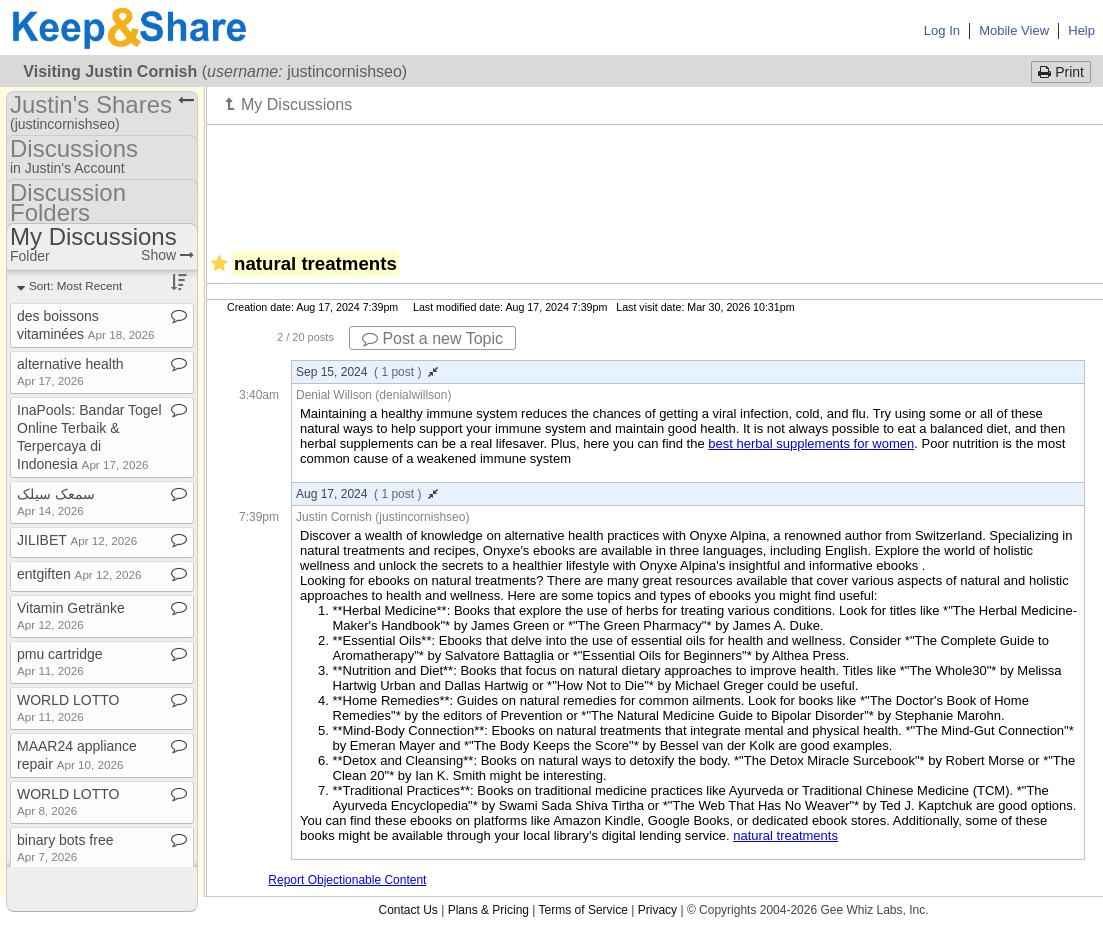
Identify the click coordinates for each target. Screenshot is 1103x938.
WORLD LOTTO (68, 707)
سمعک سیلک (56, 501)
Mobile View (1014, 30)
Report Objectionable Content (347, 880)
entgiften (79, 574)
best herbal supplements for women (811, 443)
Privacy (657, 910)
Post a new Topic (432, 338)
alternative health (70, 371)
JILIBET (77, 540)
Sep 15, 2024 (367, 372)
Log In (942, 30)
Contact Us (407, 910)
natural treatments (785, 835)
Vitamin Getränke (71, 615)
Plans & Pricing (488, 910)
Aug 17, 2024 (367, 494)
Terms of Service (583, 910)
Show (167, 255)
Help (1081, 30)
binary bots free (65, 847)
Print (1061, 72)
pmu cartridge (60, 661)
